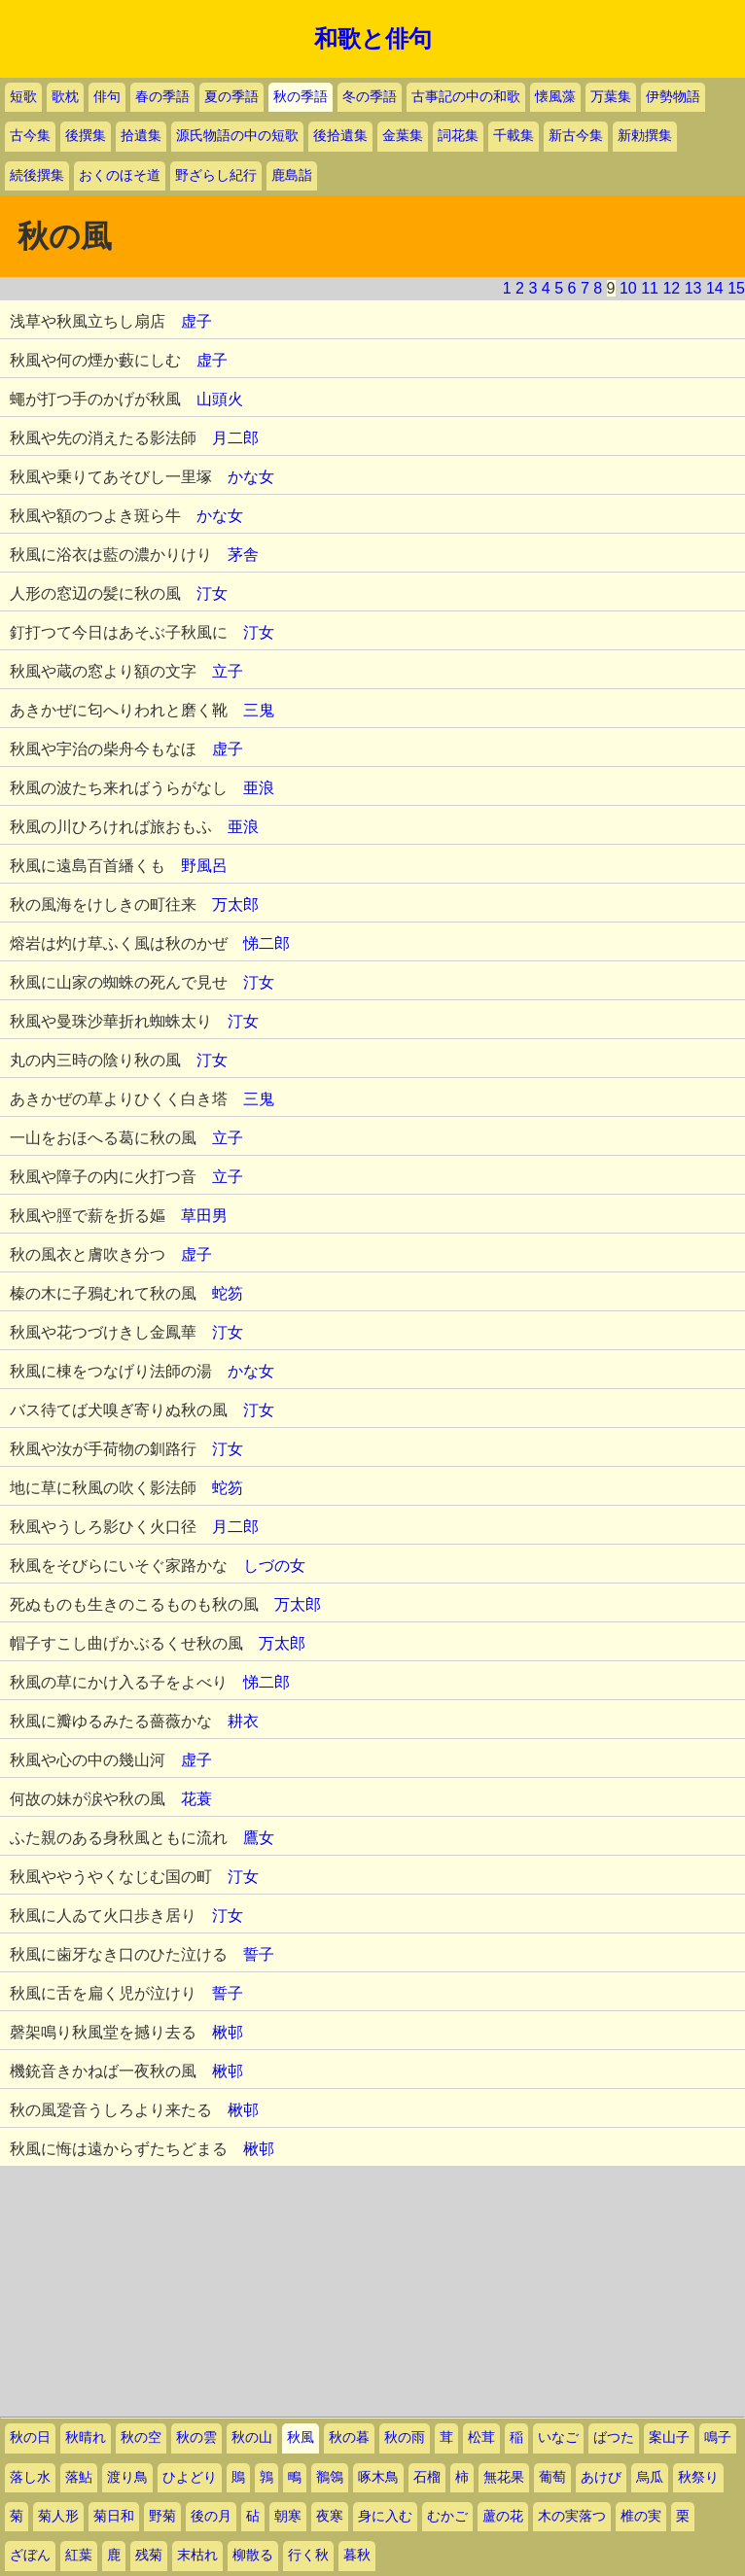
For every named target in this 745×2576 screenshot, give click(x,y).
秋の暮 (349, 2437)
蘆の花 (502, 2516)
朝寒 (288, 2516)
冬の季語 (369, 96)
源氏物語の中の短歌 (237, 135)
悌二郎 (266, 943)
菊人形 (58, 2516)
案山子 (669, 2437)
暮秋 (357, 2555)
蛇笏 (227, 1293)
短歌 (23, 96)
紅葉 (78, 2555)
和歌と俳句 (373, 39)
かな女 (251, 477)
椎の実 (641, 2516)
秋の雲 (196, 2437)
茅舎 (243, 554)
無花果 (503, 2477)
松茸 (481, 2437)
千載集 (513, 135)
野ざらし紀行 (216, 175)
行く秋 (308, 2555)
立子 (227, 671)
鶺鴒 (329, 2477)
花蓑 (196, 1799)
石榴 (427, 2477)
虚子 (196, 321)
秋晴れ (85, 2437)
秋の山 (251, 2437)
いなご (558, 2437)
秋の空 (141, 2437)
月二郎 (235, 438)
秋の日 (30, 2437)
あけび (601, 2477)
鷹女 (258, 1837)
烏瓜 (649, 2477)
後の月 (211, 2516)
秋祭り (698, 2477)
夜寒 (329, 2516)
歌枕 (65, 96)
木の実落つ (572, 2516)
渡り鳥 (127, 2477)
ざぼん (30, 2555)
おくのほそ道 (119, 175)
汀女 (212, 593)
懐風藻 (555, 96)
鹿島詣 (291, 175)
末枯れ (197, 2555)
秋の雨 (404, 2437)
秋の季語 (300, 96)
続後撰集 (37, 175)
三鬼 (258, 710)
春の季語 (162, 96)
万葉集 (610, 96)
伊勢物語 (673, 96)
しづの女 (274, 1565)
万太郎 (235, 904)
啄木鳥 (378, 2477)
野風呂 (204, 865)
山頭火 (219, 399)
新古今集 (576, 135)
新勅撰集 (645, 135)
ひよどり (189, 2477)
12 (671, 288)
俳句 (107, 96)
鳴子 (717, 2437)
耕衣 (243, 1721)
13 (693, 288)
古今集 (30, 135)
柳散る (252, 2555)
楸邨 (227, 2032)
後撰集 (85, 135)
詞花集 (458, 135)
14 (715, 288)
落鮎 (78, 2477)
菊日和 (113, 2516)
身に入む (385, 2516)
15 (736, 288)
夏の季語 (231, 96)
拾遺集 (141, 135)
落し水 (30, 2477)
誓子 (258, 1954)
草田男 (204, 1215)
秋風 (300, 2437)
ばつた (613, 2437)
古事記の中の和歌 (465, 96)
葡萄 (552, 2477)
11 (649, 288)
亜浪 (258, 788)
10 (628, 288)
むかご (447, 2516)
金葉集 (402, 135)
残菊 (148, 2555)
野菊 (162, 2516)
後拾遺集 (340, 135)
